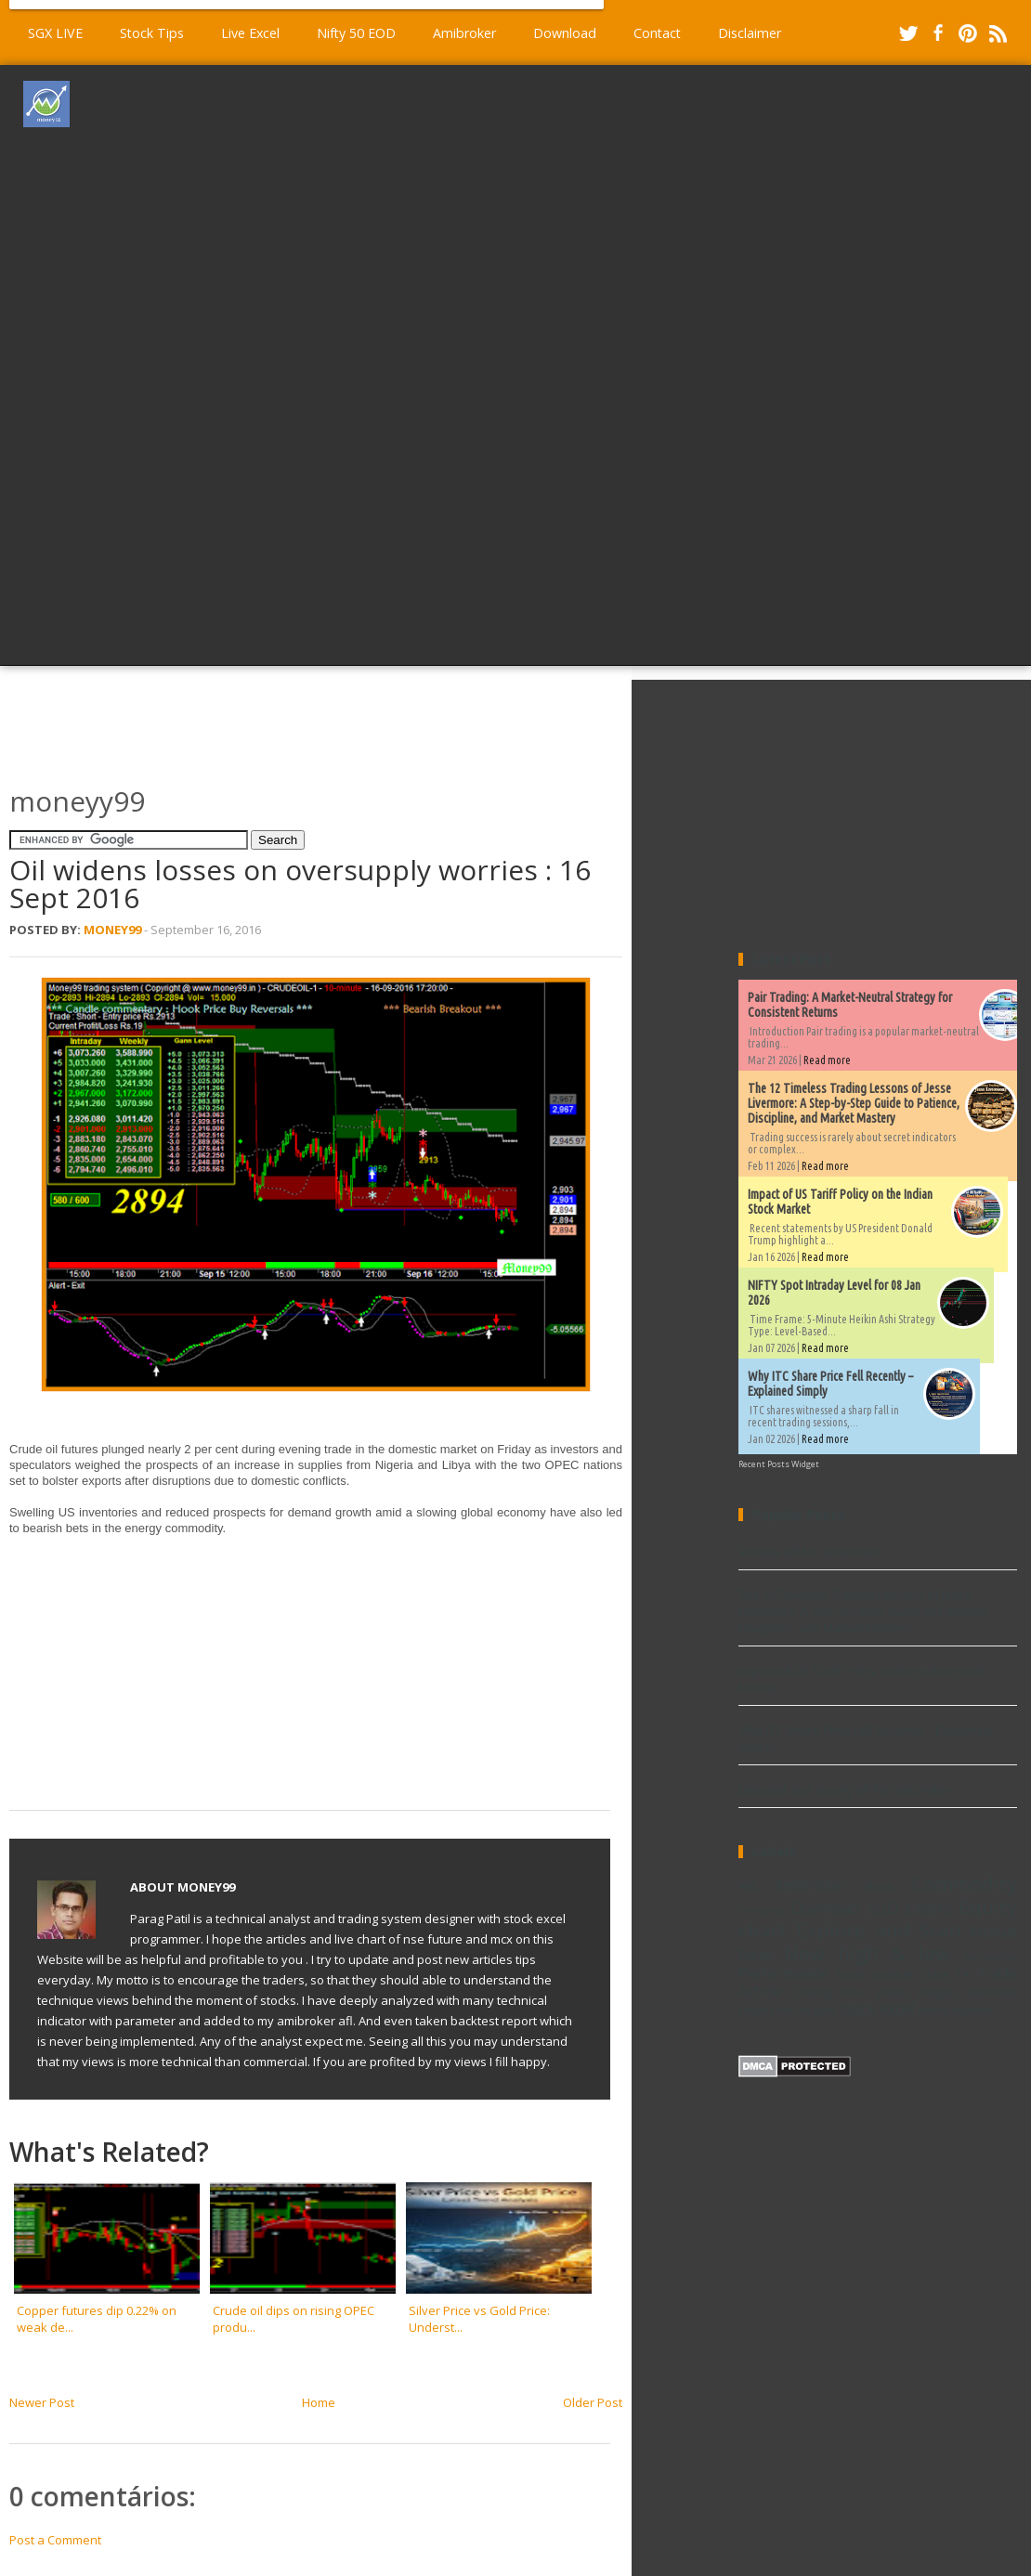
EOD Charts (909, 1908)
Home (318, 2402)
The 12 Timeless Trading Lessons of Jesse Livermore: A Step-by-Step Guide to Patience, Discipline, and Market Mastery (853, 1103)
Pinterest (968, 33)
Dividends (761, 1910)
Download (564, 33)
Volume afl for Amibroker (809, 1551)
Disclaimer (749, 33)
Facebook (938, 33)
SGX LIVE (55, 33)
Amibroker (464, 33)
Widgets (938, 1991)
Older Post (592, 2402)
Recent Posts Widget (778, 1464)
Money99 (112, 929)
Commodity (964, 1883)
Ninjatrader (990, 1956)
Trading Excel (830, 1991)
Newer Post (41, 2402)
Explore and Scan (878, 1930)
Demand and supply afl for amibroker (844, 1789)
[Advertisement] (562, 363)
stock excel (877, 2008)
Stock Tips (152, 33)
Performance (783, 1973)
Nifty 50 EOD (356, 33)
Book (880, 1886)
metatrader (807, 2009)
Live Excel (250, 33)
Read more (827, 1060)
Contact (657, 33)
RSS (997, 33)
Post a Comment (55, 2539)
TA (963, 1974)
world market (955, 2009)
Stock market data (891, 1974)
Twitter (908, 33)
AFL (747, 1886)
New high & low (867, 1953)
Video (892, 1992)
